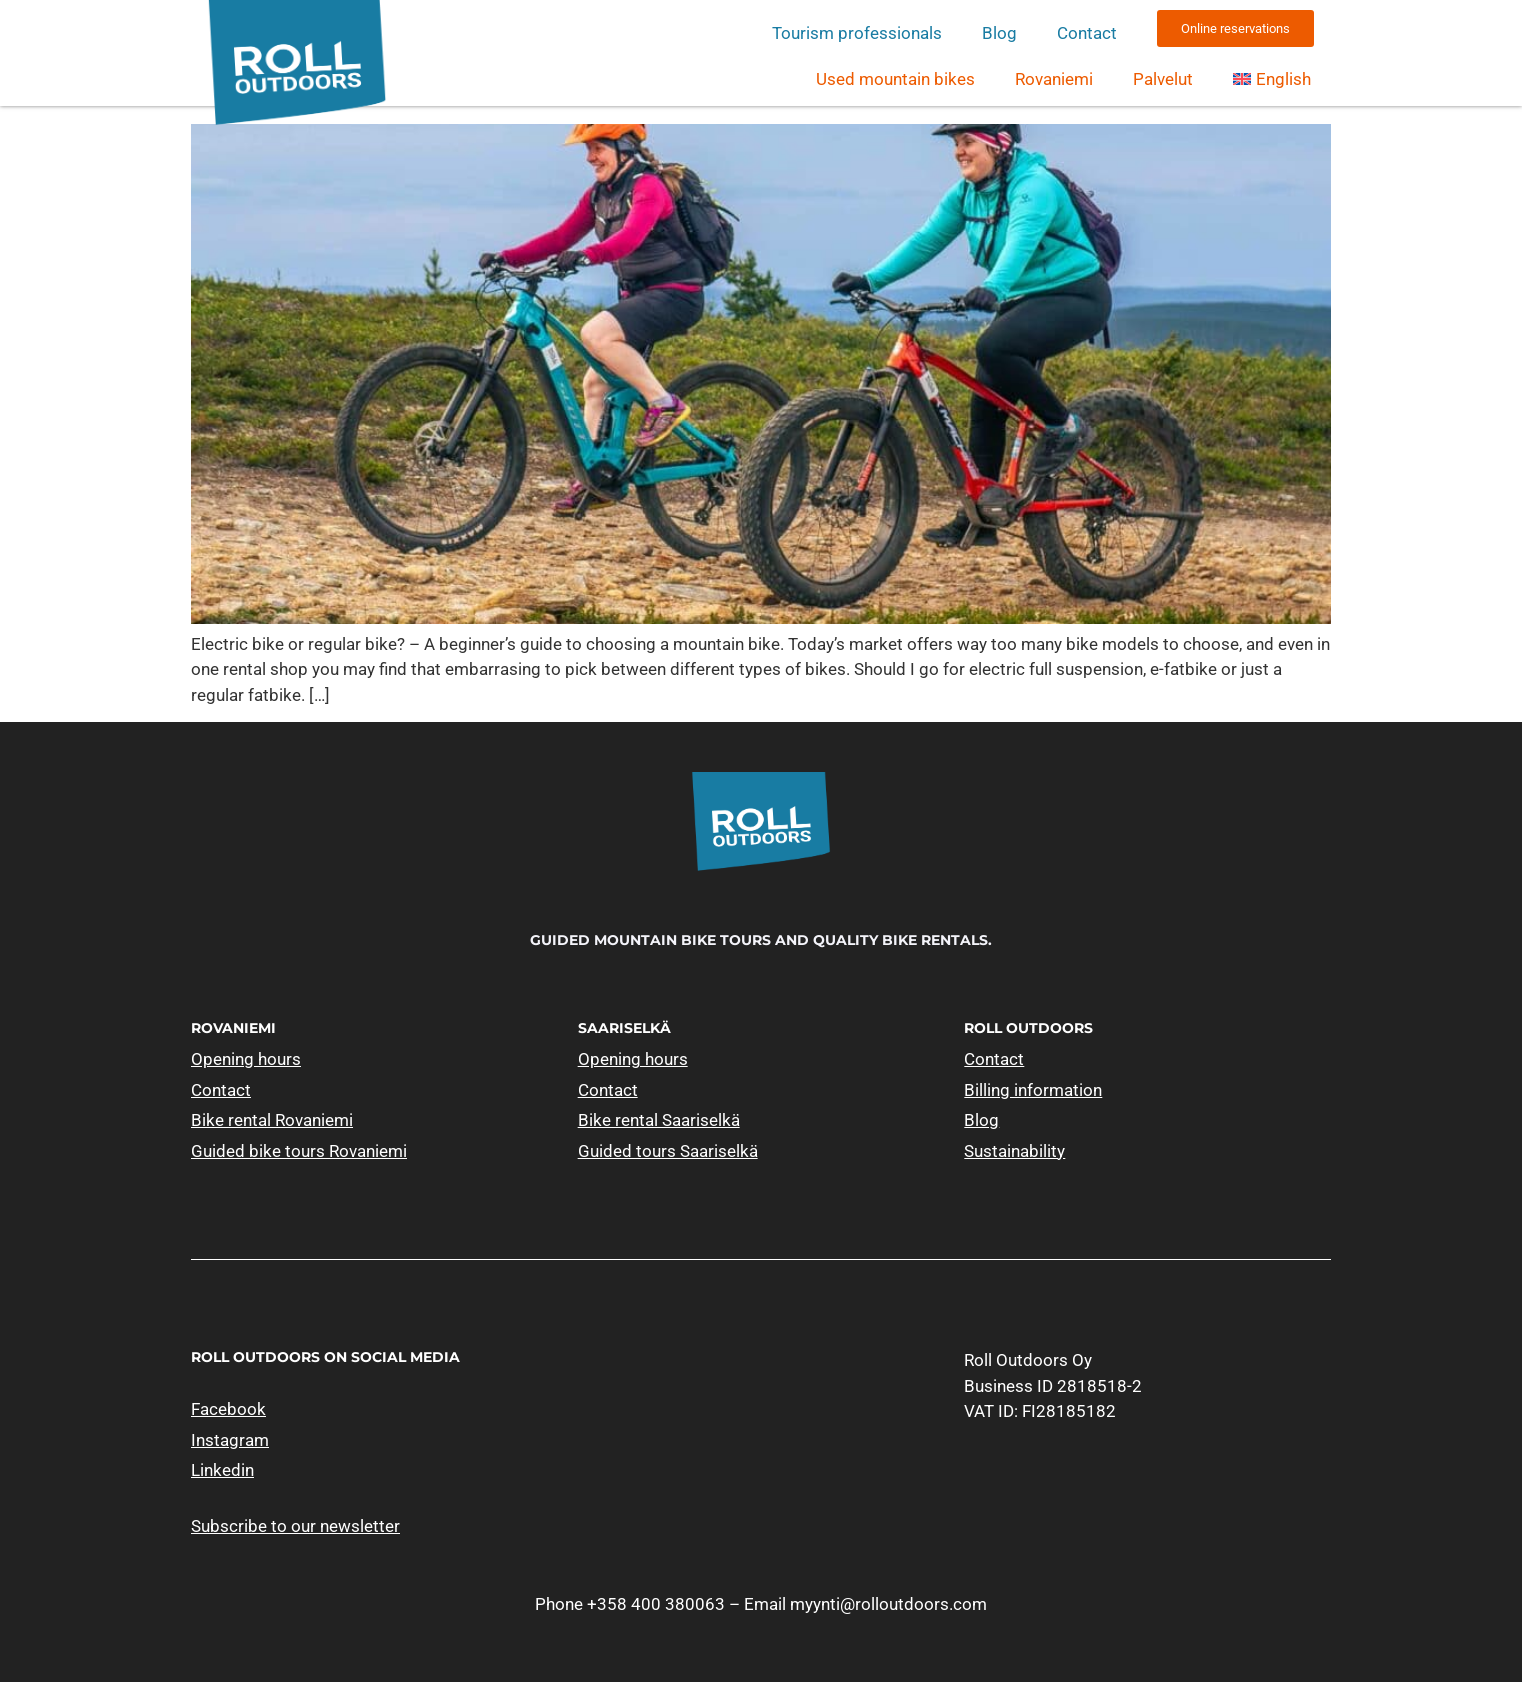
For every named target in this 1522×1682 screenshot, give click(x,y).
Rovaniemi (1054, 79)
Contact (1087, 33)
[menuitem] (1272, 79)
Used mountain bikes (895, 79)
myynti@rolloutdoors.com (888, 1604)
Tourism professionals (857, 33)
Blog (999, 33)
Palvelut (1163, 79)
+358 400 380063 (656, 1604)
